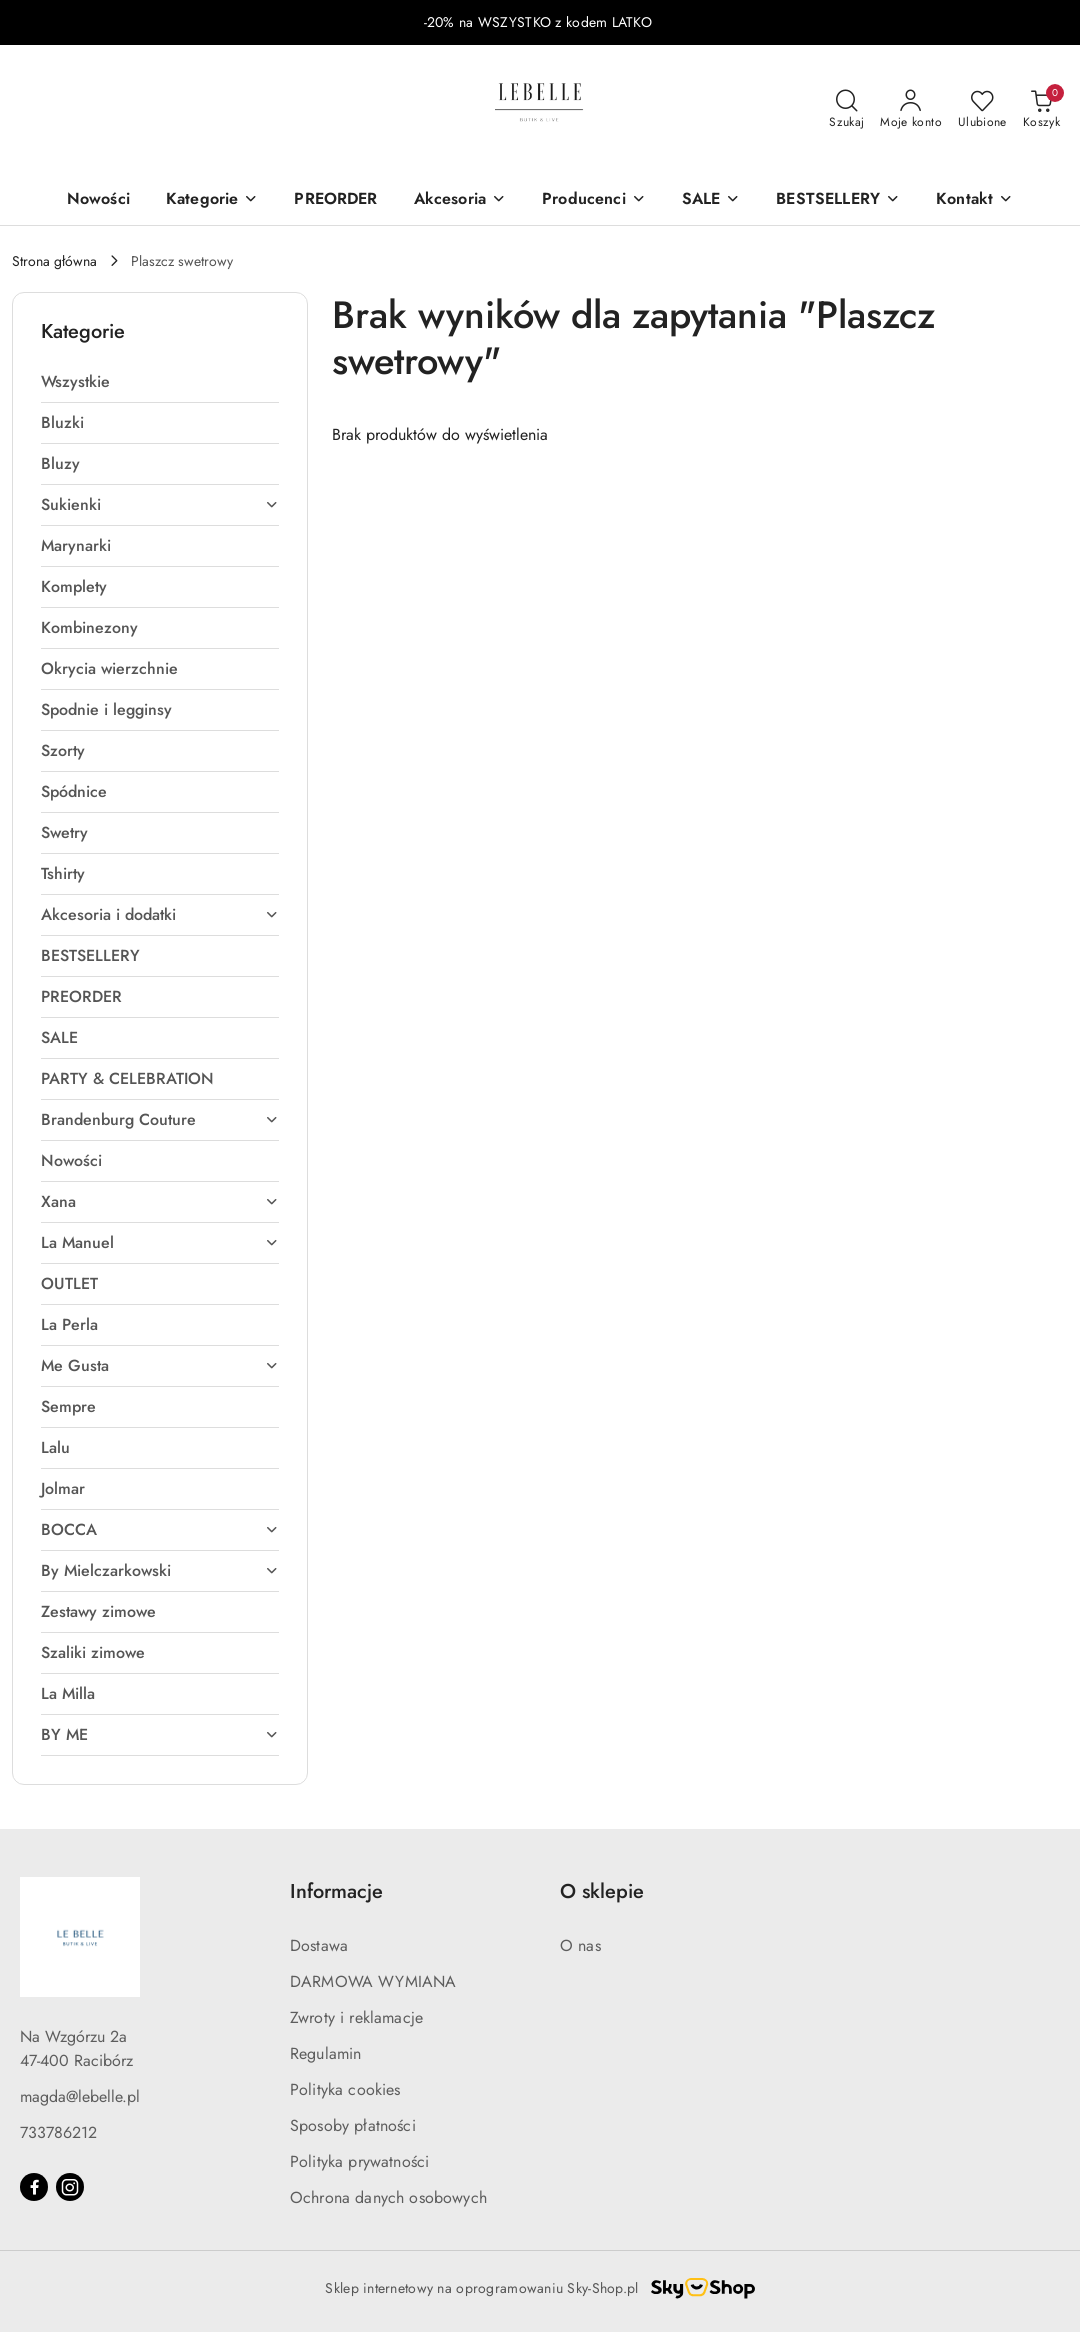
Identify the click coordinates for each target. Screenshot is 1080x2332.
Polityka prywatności (359, 2161)
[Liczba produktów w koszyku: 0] (1041, 110)
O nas (580, 1945)
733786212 (58, 2132)
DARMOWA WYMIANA (373, 1981)
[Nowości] (98, 200)
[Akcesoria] (460, 200)
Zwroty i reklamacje (356, 2017)
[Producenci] (594, 200)
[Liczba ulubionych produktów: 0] (982, 110)
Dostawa (319, 1945)
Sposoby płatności (353, 2125)
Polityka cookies (345, 2089)
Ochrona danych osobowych (388, 2197)
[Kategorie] (212, 200)
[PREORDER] (335, 200)
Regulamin (325, 2053)
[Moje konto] (911, 110)
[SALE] (711, 200)
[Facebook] (34, 2187)
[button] (974, 200)
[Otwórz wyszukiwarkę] (846, 110)
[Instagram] (70, 2187)
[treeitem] (160, 382)
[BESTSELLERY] (838, 200)
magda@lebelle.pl (80, 2096)
